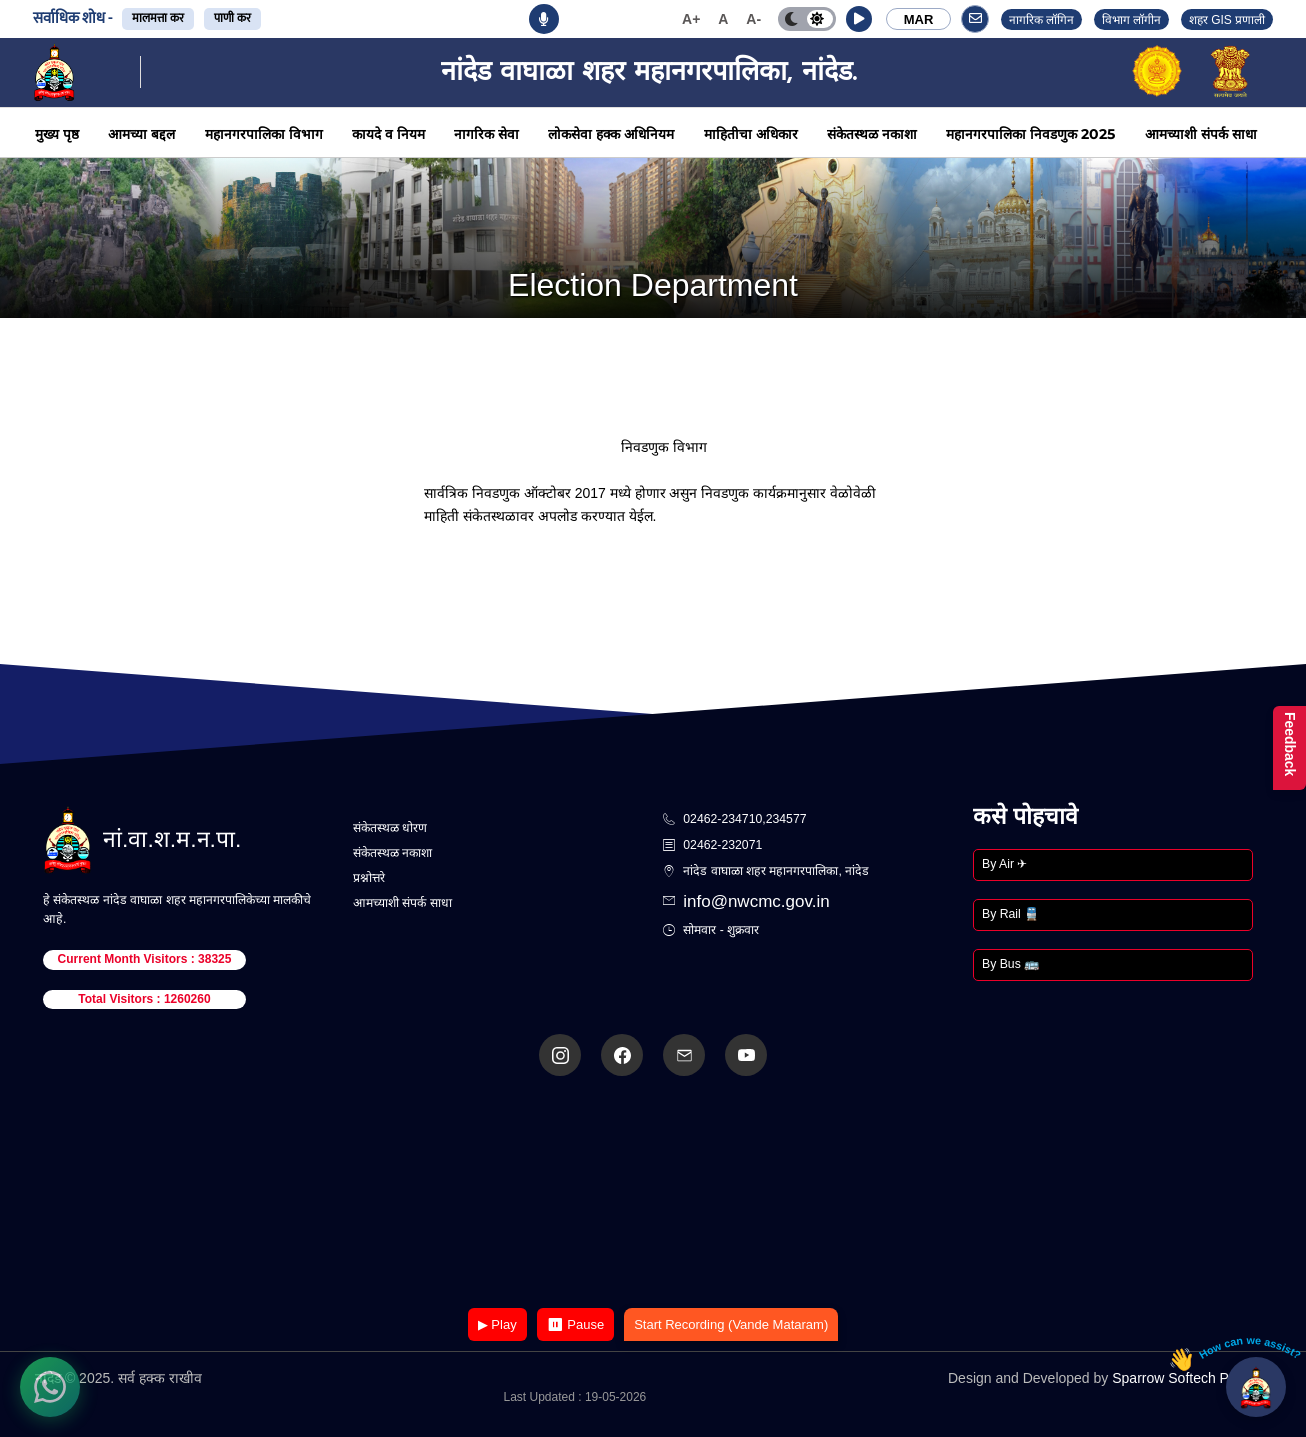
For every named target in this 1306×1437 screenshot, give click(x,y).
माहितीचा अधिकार (751, 134)
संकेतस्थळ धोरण (390, 828)
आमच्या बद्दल (141, 134)
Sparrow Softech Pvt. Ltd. (1191, 1378)
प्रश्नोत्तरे (369, 878)
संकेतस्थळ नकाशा (872, 134)
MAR (919, 19)
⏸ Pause (575, 1324)
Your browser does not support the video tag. (653, 1193)
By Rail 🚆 (1010, 914)
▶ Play (497, 1324)
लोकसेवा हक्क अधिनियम (611, 134)
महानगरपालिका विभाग (264, 134)
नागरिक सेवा (486, 134)
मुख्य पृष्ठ (57, 134)
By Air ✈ (1004, 864)
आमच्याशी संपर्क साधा (1201, 134)
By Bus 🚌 (1010, 964)
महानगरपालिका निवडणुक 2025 (1030, 134)
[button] (859, 19)
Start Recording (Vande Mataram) (731, 1324)
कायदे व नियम (388, 134)
